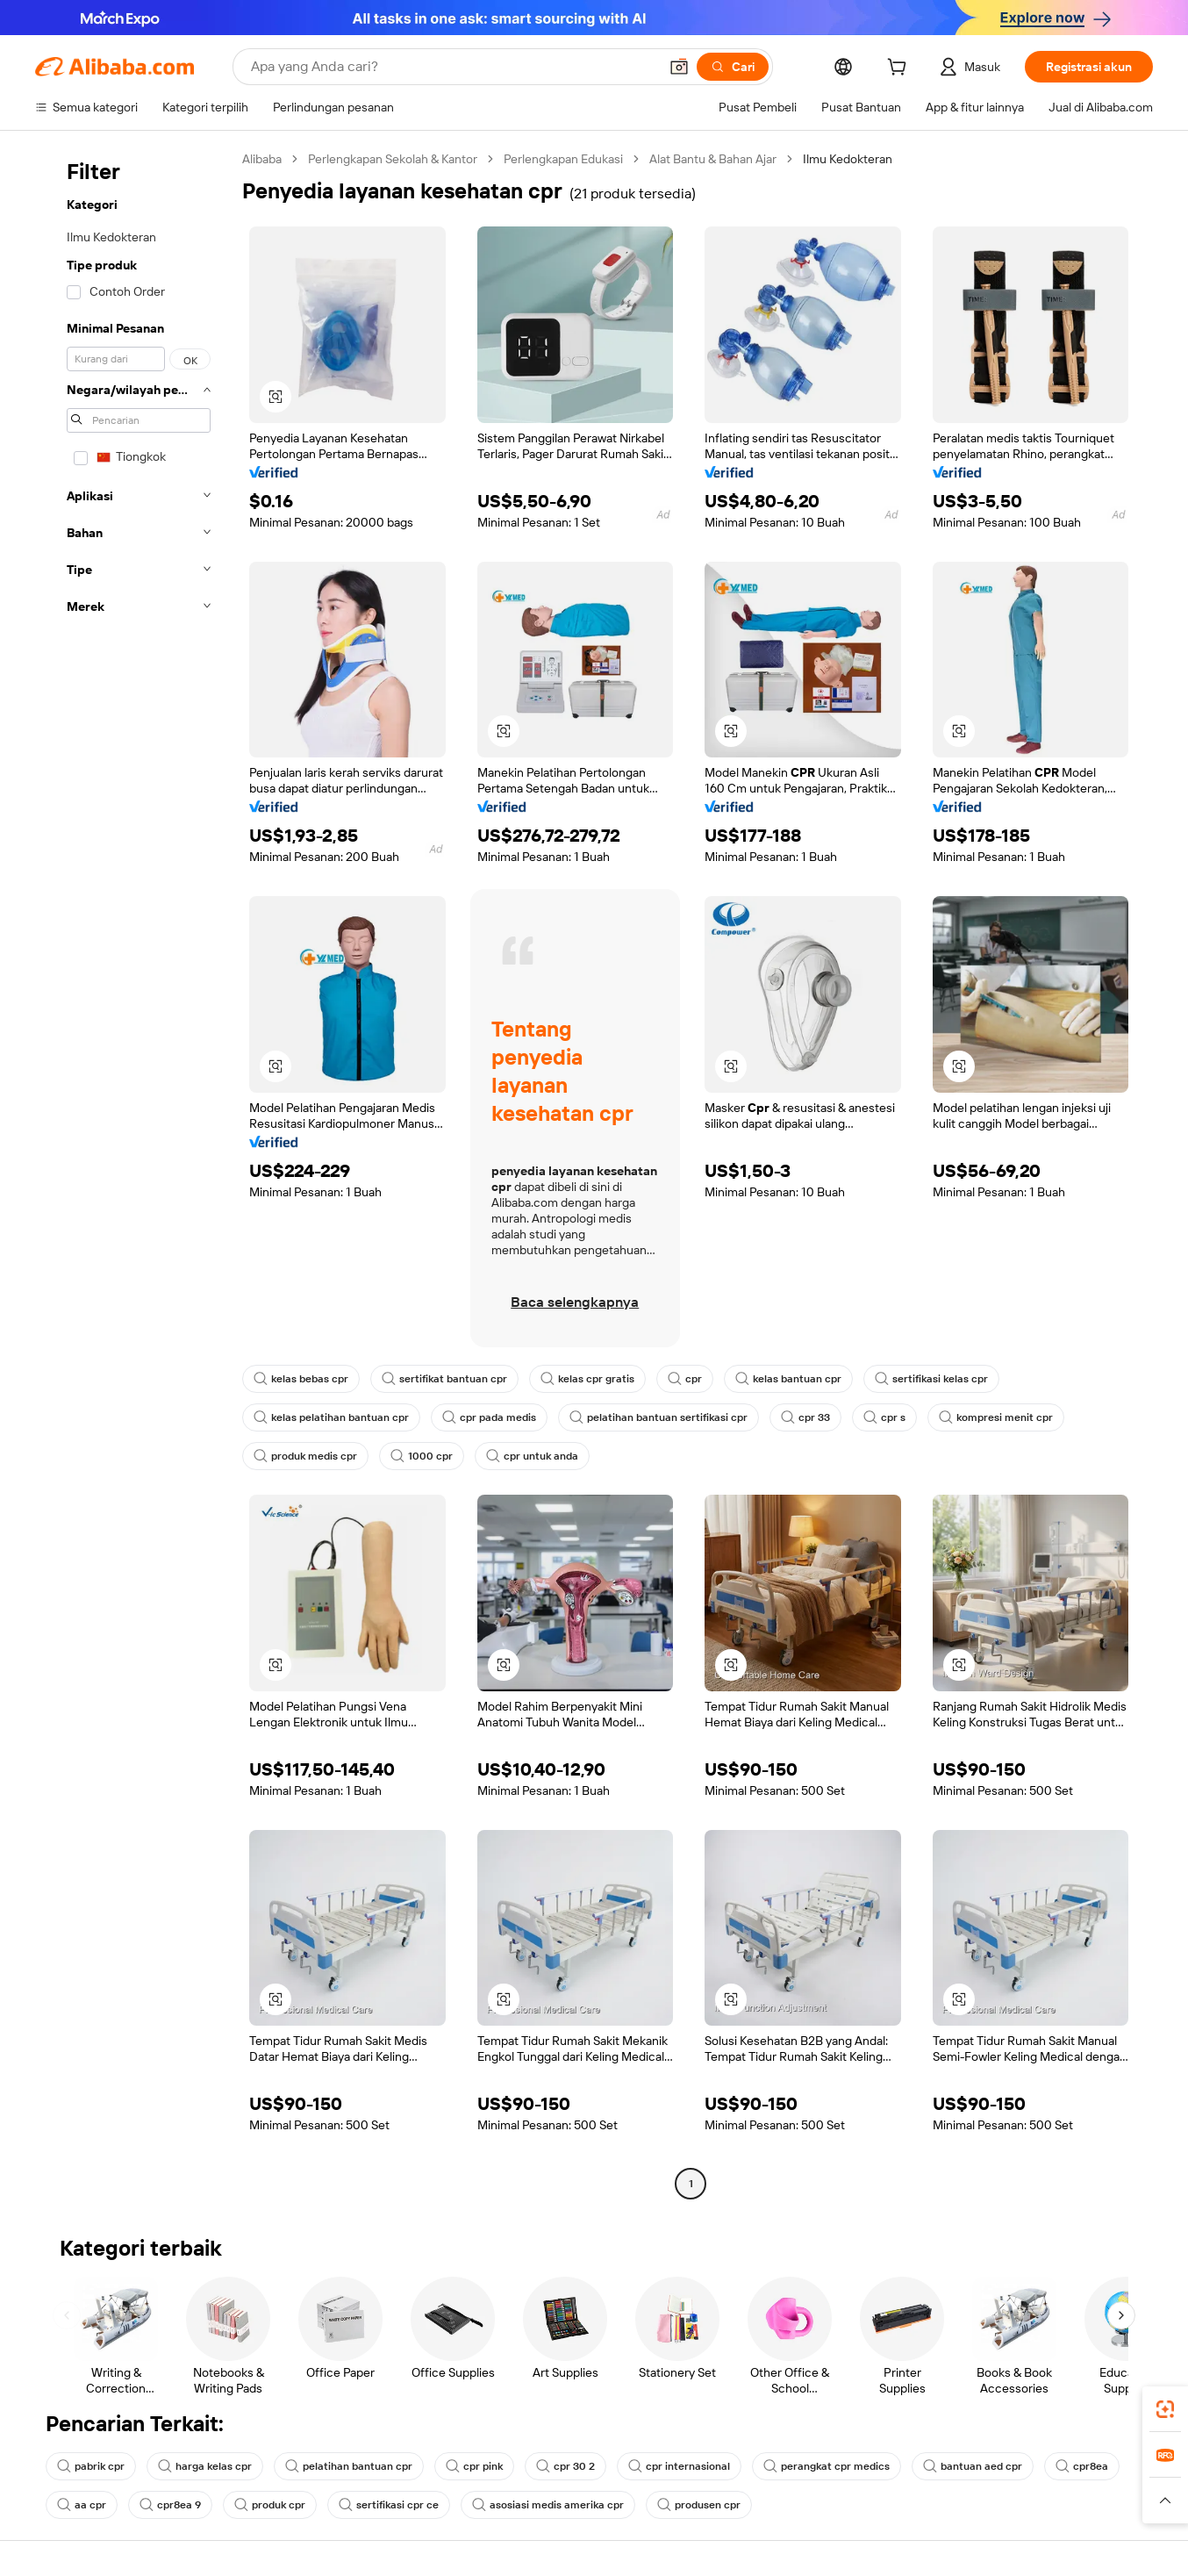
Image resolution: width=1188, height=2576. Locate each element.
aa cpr (81, 2505)
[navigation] (133, 1173)
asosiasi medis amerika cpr (548, 2505)
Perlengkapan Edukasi (563, 159)
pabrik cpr (91, 2466)
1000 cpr (421, 1456)
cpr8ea (1082, 2466)
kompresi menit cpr (996, 1417)
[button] (679, 66)
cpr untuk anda (532, 1456)
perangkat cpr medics (826, 2466)
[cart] (900, 69)
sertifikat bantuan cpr (444, 1379)
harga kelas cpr (205, 2466)
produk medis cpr (305, 1456)
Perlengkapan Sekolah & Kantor (392, 159)
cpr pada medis (489, 1417)
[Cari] (733, 67)
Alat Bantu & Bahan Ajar (712, 159)
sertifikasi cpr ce (389, 2505)
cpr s (884, 1417)
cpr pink (474, 2466)
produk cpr (269, 2505)
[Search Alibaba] (453, 66)
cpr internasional (679, 2466)
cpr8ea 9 (170, 2505)
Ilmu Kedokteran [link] (847, 159)
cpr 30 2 (565, 2466)
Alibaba (262, 159)
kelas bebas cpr (301, 1379)
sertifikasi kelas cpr (931, 1379)
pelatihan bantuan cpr (348, 2466)
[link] (1165, 2409)
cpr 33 (805, 1417)
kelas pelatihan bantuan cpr (331, 1417)
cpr (685, 1379)
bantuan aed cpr (972, 2466)
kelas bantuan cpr (788, 1379)
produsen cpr (699, 2505)
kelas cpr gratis (587, 1379)
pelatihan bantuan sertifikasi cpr (658, 1417)
